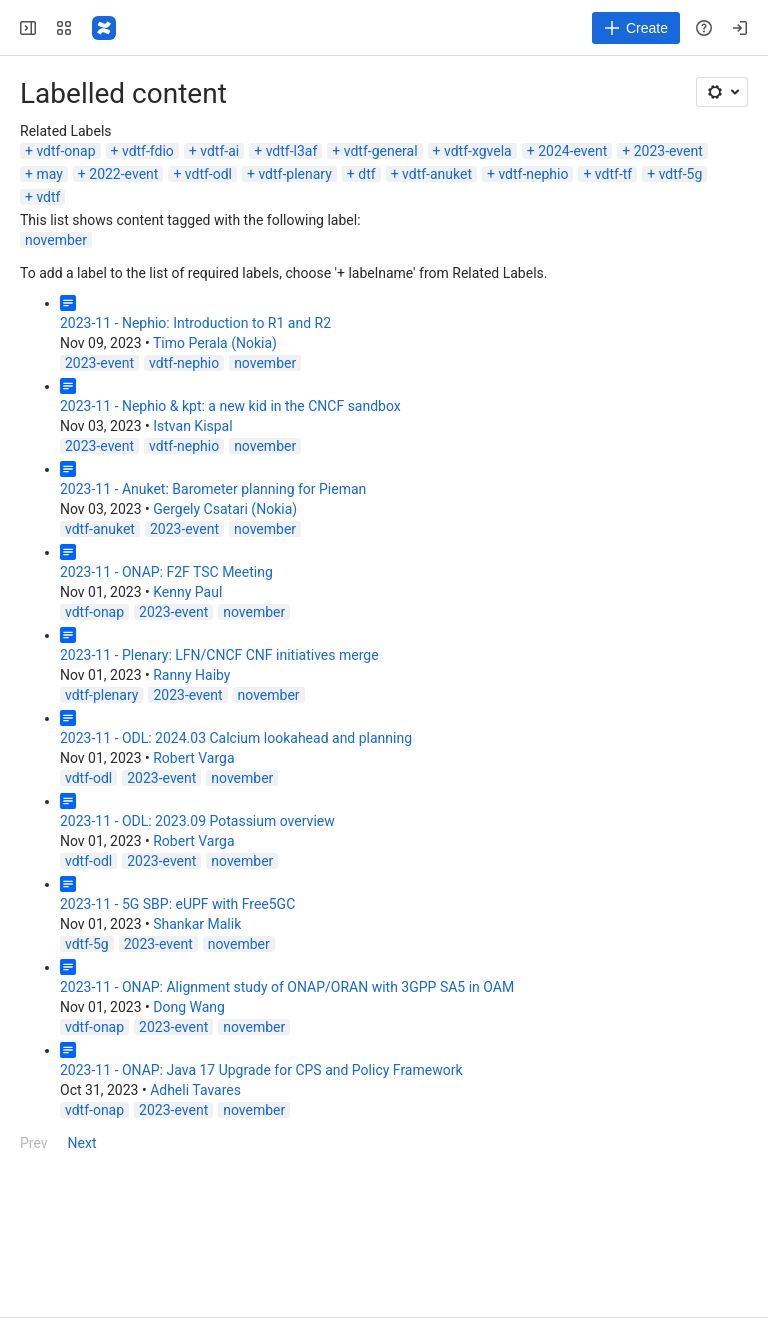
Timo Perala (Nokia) (215, 343)
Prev (34, 1143)
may (49, 174)
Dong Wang (189, 1007)
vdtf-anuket (437, 174)
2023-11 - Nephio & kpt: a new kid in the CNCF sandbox (230, 406)
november (56, 240)
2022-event (123, 174)
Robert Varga (193, 758)
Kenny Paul (187, 592)
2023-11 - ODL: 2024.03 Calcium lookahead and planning (236, 738)
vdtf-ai (219, 151)
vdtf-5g (681, 174)
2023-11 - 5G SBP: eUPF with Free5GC (177, 904)
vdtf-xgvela (478, 151)
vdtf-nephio (533, 174)
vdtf (48, 197)
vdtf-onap (65, 151)
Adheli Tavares (195, 1090)
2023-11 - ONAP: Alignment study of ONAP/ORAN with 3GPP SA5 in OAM (287, 987)
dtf (366, 174)
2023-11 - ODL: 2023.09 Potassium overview (197, 821)
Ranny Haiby (191, 675)
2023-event (668, 151)
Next (82, 1143)
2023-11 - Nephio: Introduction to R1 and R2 (195, 323)
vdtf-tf (613, 174)
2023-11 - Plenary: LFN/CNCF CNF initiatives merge (219, 655)
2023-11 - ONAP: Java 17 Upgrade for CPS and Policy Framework (261, 1070)
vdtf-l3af (292, 151)
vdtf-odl (208, 174)
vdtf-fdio (148, 151)
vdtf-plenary (294, 174)
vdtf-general (381, 151)
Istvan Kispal (192, 426)
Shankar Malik (197, 924)
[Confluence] (104, 28)
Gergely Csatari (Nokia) (225, 509)
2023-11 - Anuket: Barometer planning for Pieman (213, 489)
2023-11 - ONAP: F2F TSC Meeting (166, 572)
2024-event (572, 151)
